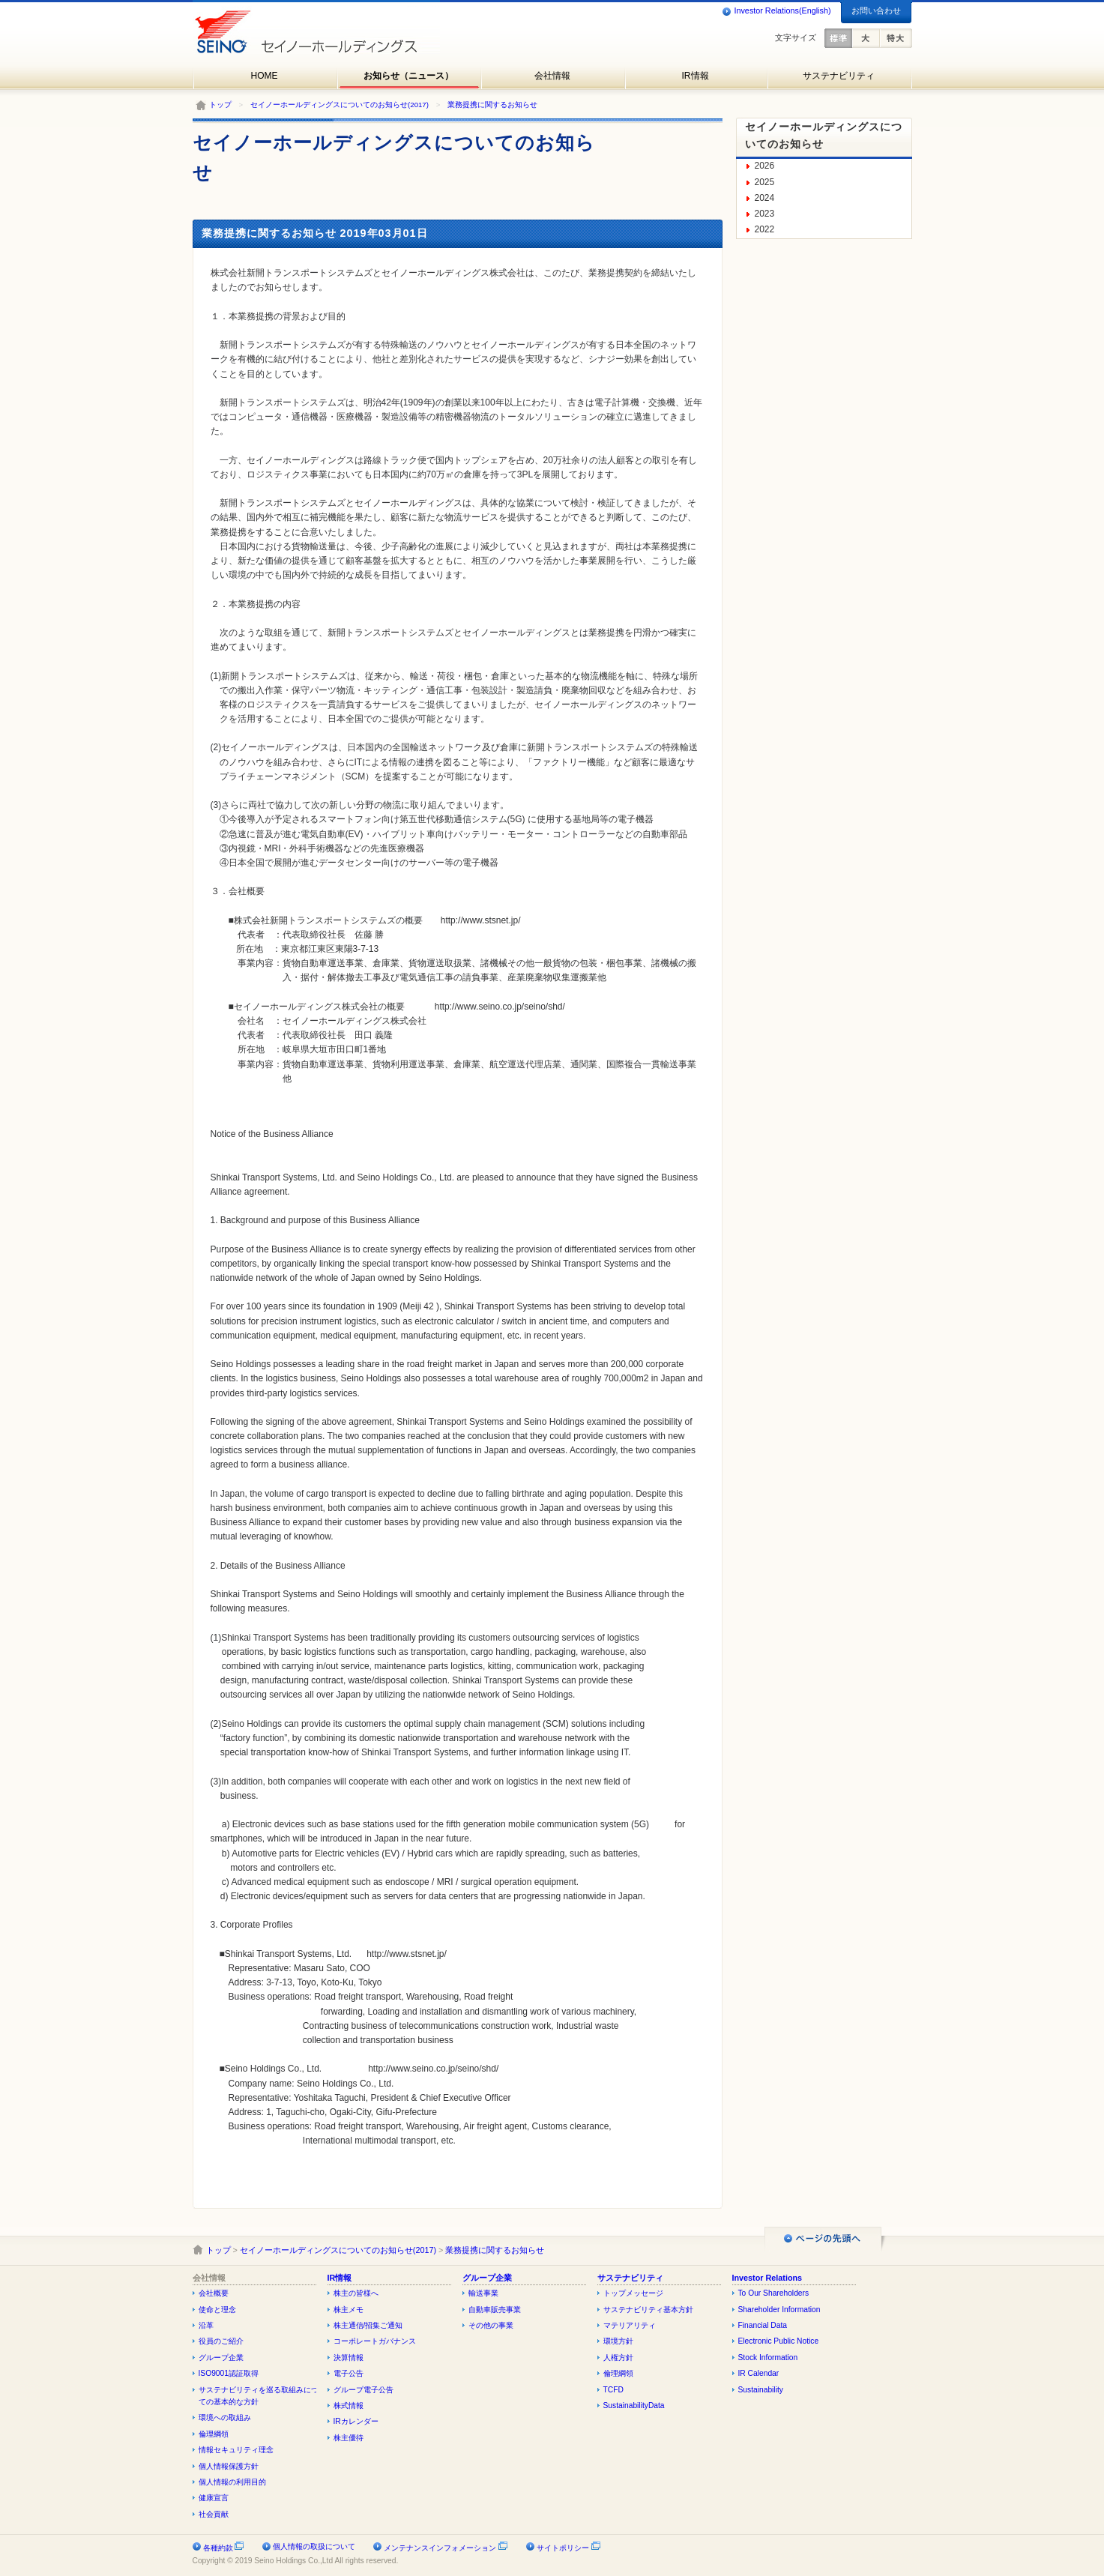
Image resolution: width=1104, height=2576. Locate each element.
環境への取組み (225, 2417)
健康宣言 (214, 2498)
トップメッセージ (633, 2293)
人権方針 (618, 2357)
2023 (765, 213)
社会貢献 (214, 2514)
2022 (765, 229)
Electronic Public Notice (778, 2341)
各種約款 (224, 2548)
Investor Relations (767, 2277)
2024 (765, 198)
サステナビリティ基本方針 (648, 2309)
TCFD (613, 2390)
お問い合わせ (876, 10)
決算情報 (349, 2357)
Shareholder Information (779, 2309)
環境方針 (618, 2341)
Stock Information (768, 2357)
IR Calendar (758, 2373)
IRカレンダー (356, 2421)
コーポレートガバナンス (375, 2341)
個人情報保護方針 (229, 2466)
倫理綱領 (214, 2434)
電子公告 (349, 2373)
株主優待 (349, 2438)
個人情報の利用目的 (232, 2482)
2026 (765, 165)
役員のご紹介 (221, 2341)
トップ (220, 104)
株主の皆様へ (356, 2293)
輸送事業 (483, 2293)
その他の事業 (490, 2325)
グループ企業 (221, 2357)
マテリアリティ (629, 2325)
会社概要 (214, 2293)
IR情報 (695, 75)
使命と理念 (217, 2309)
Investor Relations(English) (776, 11)
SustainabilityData (634, 2405)
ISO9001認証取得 (229, 2373)
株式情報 (349, 2405)
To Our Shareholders (773, 2293)
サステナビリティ (839, 75)
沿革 (206, 2325)
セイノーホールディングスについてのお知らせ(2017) (339, 104)
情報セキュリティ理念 (236, 2450)
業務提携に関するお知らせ (492, 104)
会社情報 (552, 75)
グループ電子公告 (363, 2390)
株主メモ (349, 2309)
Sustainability (760, 2390)
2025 (765, 182)
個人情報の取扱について (314, 2546)
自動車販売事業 (494, 2309)
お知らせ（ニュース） (408, 75)
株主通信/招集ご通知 (368, 2325)
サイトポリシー (569, 2548)
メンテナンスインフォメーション (446, 2548)
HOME (264, 75)
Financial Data (763, 2325)
